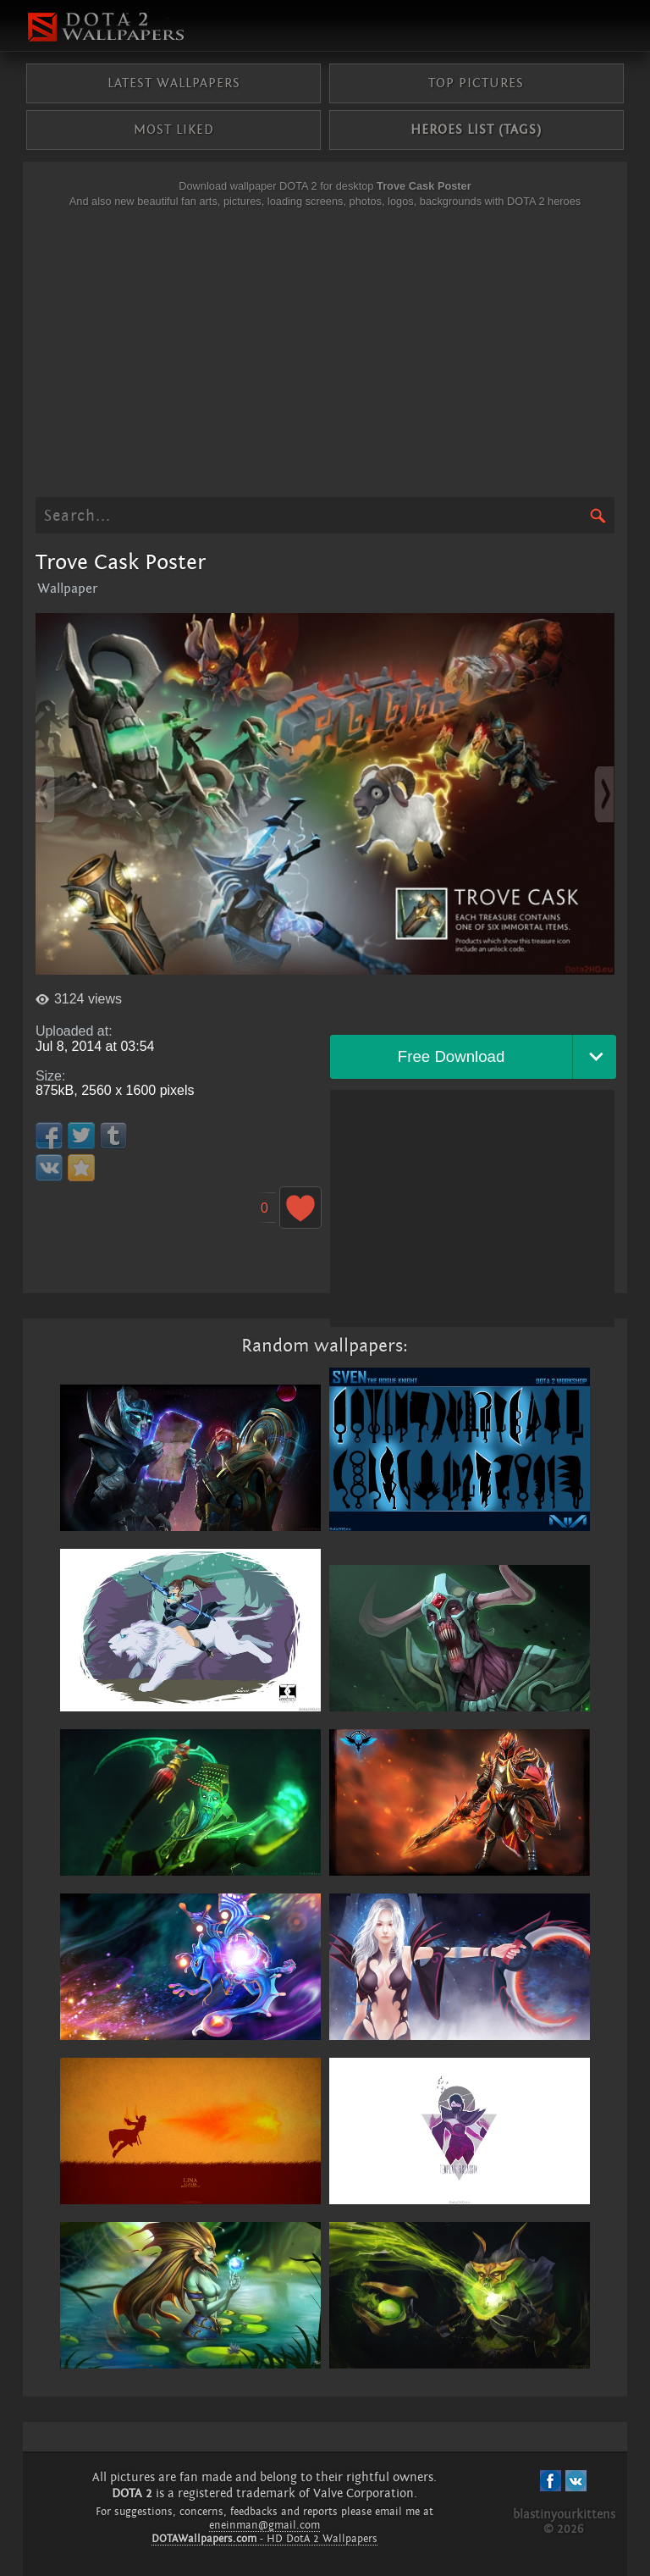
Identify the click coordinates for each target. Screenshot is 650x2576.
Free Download (451, 1056)
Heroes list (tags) (476, 129)
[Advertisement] (325, 353)
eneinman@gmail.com (264, 2525)
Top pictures (476, 83)
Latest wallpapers (173, 83)
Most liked (174, 129)
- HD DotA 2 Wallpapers (264, 2539)
